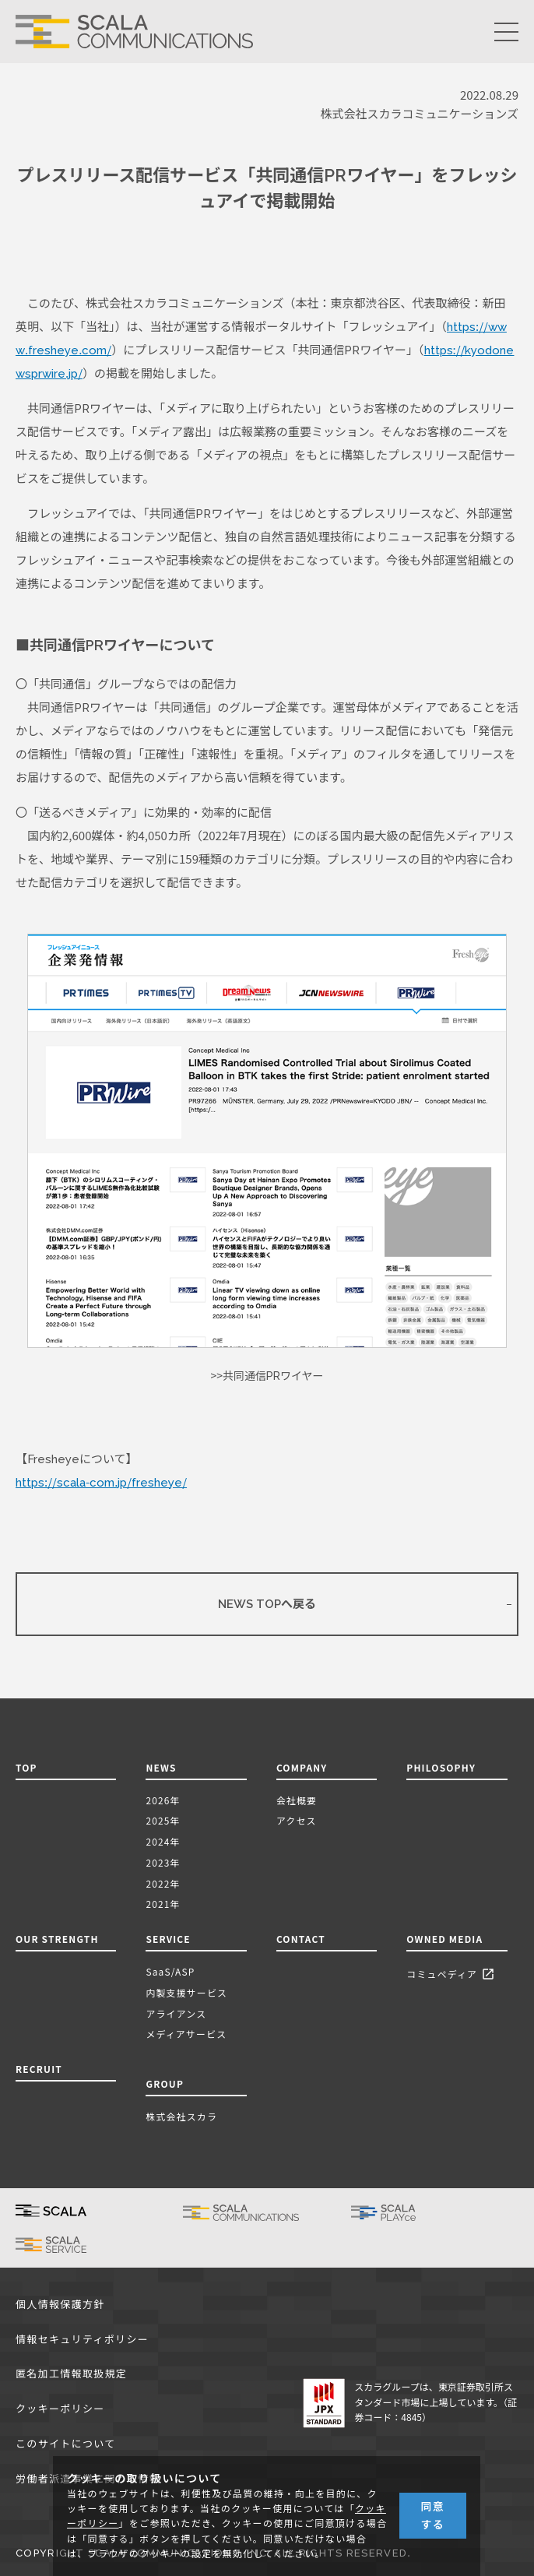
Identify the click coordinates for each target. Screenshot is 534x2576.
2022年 (163, 1883)
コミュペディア (452, 1975)
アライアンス (176, 2013)
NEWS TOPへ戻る (267, 1604)
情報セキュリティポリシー (82, 2339)
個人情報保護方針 (60, 2304)
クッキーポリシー (60, 2409)
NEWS (164, 1767)
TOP (26, 1767)
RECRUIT (39, 2068)
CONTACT (300, 1938)
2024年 (163, 1841)
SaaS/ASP (170, 1971)
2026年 (163, 1800)
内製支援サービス (186, 1992)
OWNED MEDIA (444, 1938)
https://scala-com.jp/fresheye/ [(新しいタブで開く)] (101, 1483)
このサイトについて (65, 2444)
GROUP (165, 2083)
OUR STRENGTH (57, 1938)
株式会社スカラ (181, 2116)
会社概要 (296, 1800)
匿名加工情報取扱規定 (71, 2374)
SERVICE (168, 1938)
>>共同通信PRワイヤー (266, 1376)
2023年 (163, 1862)
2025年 (163, 1820)
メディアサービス (186, 2033)
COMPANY (302, 1767)
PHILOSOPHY (441, 1767)
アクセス (296, 1820)
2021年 (163, 1903)
